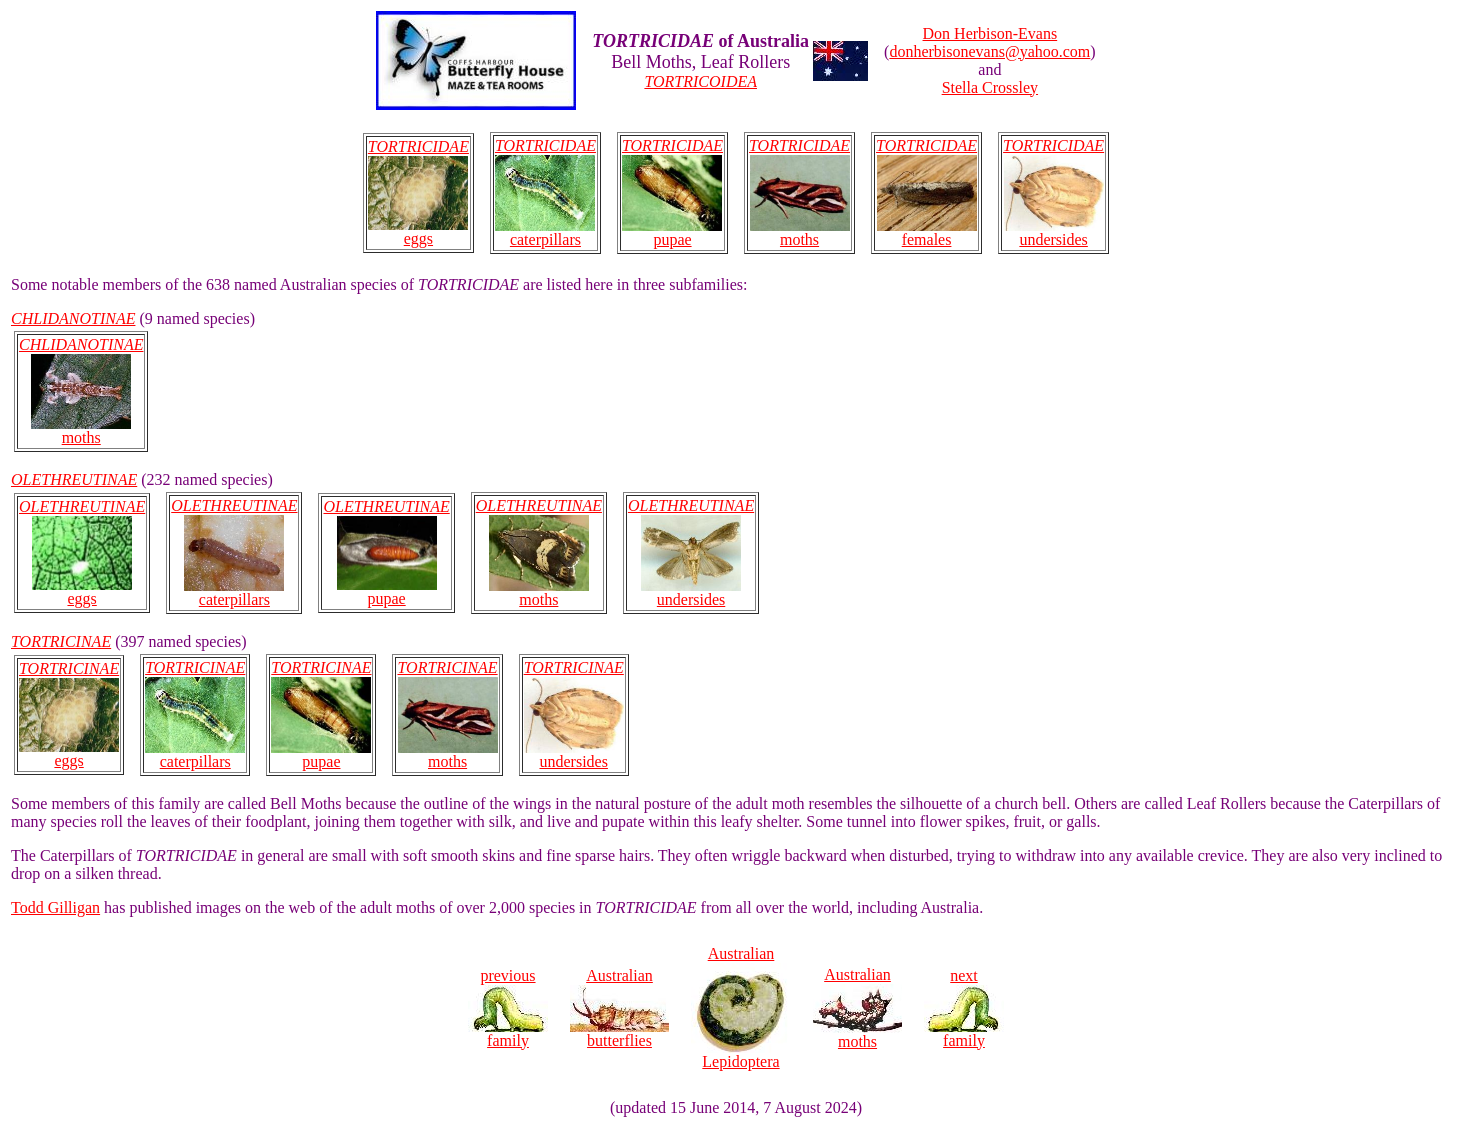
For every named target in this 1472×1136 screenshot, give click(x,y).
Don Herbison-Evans (990, 33)
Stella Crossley (990, 87)
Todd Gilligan (55, 907)
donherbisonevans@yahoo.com (989, 51)
